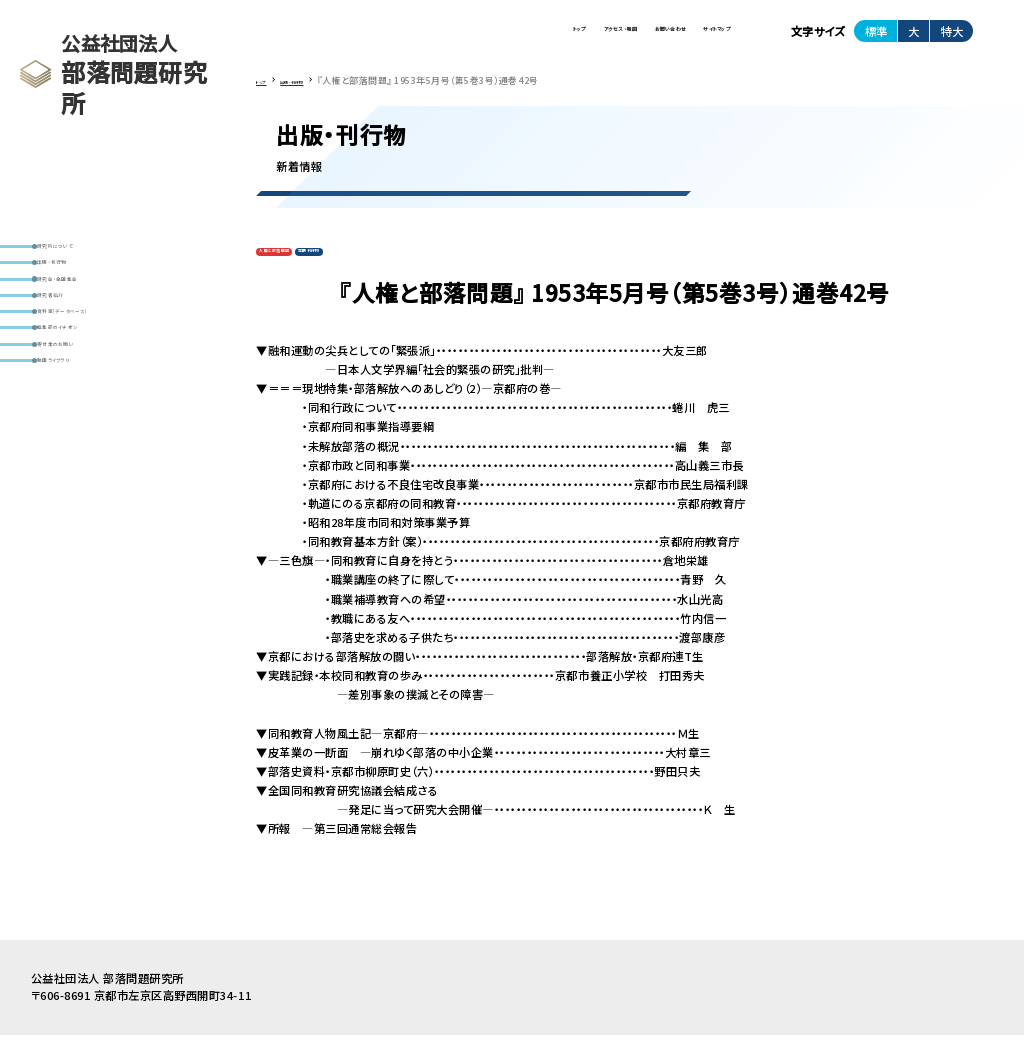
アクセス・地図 (473, 39)
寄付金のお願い (86, 441)
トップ (383, 39)
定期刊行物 (375, 273)
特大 (952, 39)
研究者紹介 (75, 347)
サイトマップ (689, 39)
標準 (876, 39)
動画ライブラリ (83, 473)
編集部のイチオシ (90, 410)
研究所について (85, 253)
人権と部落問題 (297, 273)
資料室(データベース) (100, 379)
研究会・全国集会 (89, 316)
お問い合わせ (584, 39)
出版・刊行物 (78, 284)
